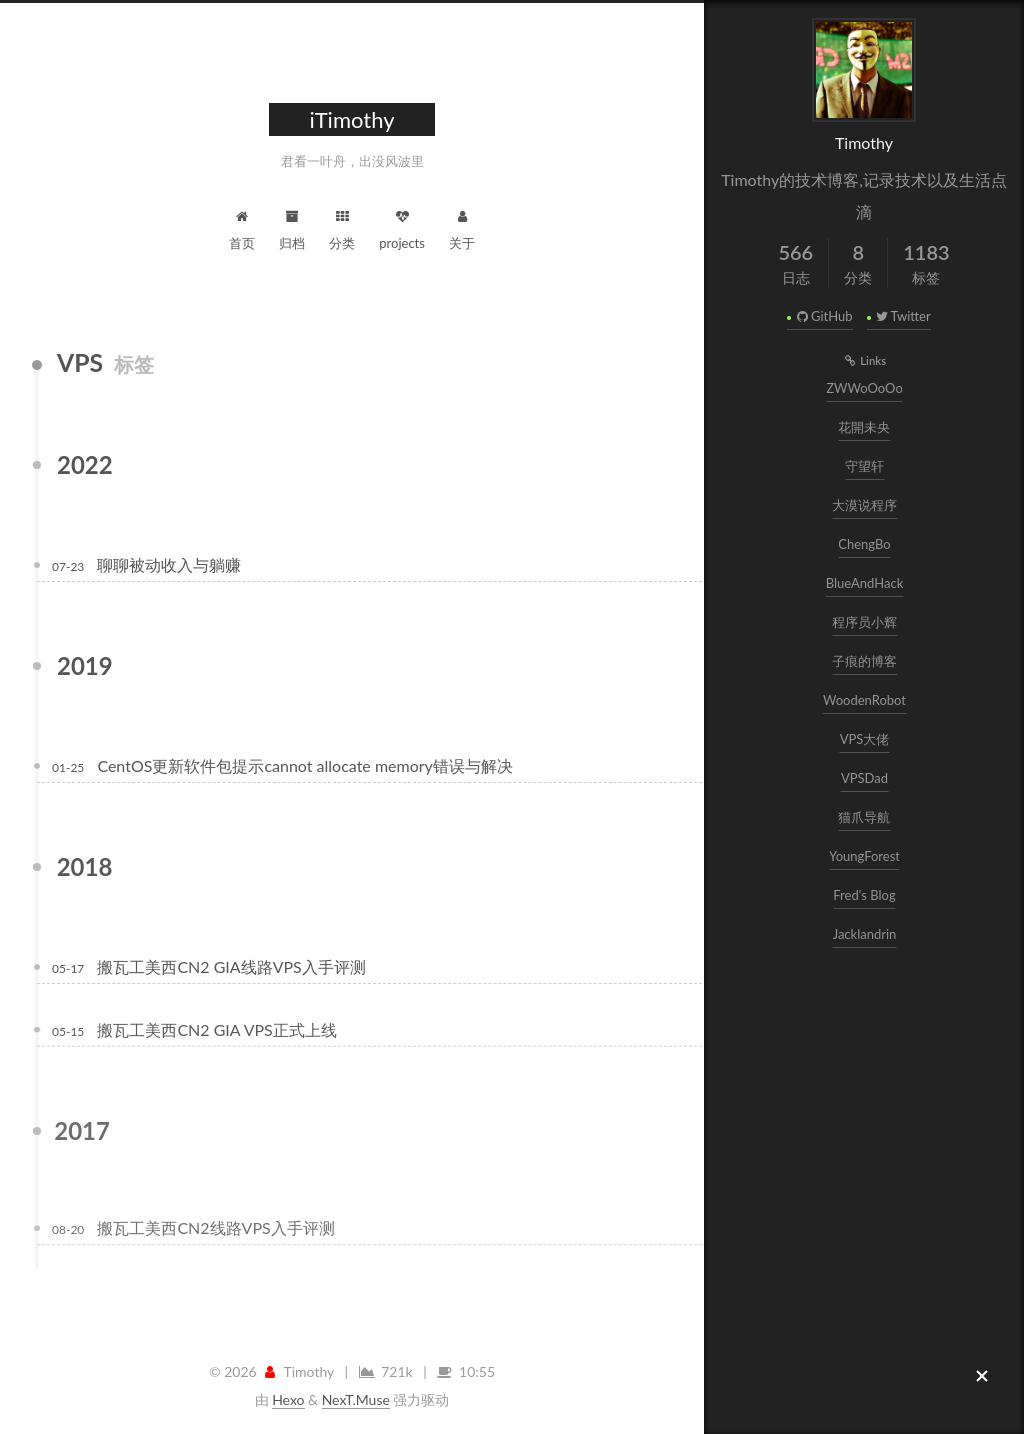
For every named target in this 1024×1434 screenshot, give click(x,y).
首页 (242, 227)
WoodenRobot (865, 700)
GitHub (823, 316)
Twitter (902, 316)
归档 (292, 227)
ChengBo (866, 544)
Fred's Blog (866, 895)
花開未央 (866, 427)
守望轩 (865, 466)
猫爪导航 (866, 817)
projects (402, 227)
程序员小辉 (865, 622)
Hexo (288, 1399)
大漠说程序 (865, 505)
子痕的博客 (865, 661)
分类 (342, 227)
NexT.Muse (356, 1399)
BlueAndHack (866, 583)
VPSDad (865, 778)
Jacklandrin (866, 934)
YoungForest (865, 856)
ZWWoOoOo (865, 388)
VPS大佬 (866, 739)
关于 (462, 227)
